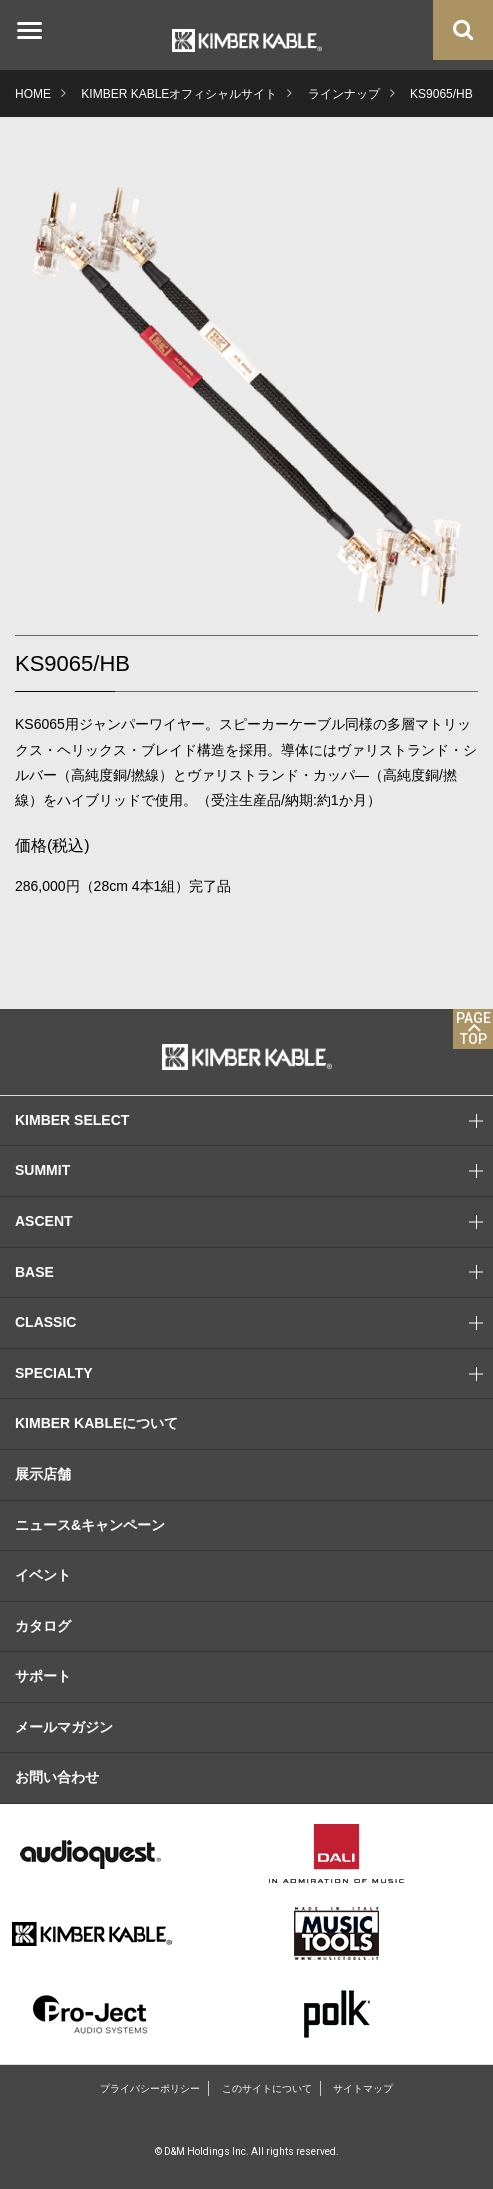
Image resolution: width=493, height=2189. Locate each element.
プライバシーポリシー (150, 2088)
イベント (43, 1575)
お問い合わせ (57, 1777)
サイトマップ (363, 2088)
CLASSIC (254, 1323)
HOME (33, 94)
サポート (43, 1676)
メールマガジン (64, 1727)
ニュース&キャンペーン (90, 1525)
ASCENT (254, 1222)
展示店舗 (43, 1474)
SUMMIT (254, 1171)
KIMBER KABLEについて (96, 1423)
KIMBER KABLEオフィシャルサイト (179, 94)
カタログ (43, 1626)
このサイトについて (267, 2088)
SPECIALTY (254, 1374)
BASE (254, 1273)
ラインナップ (344, 94)
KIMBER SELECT (254, 1121)
